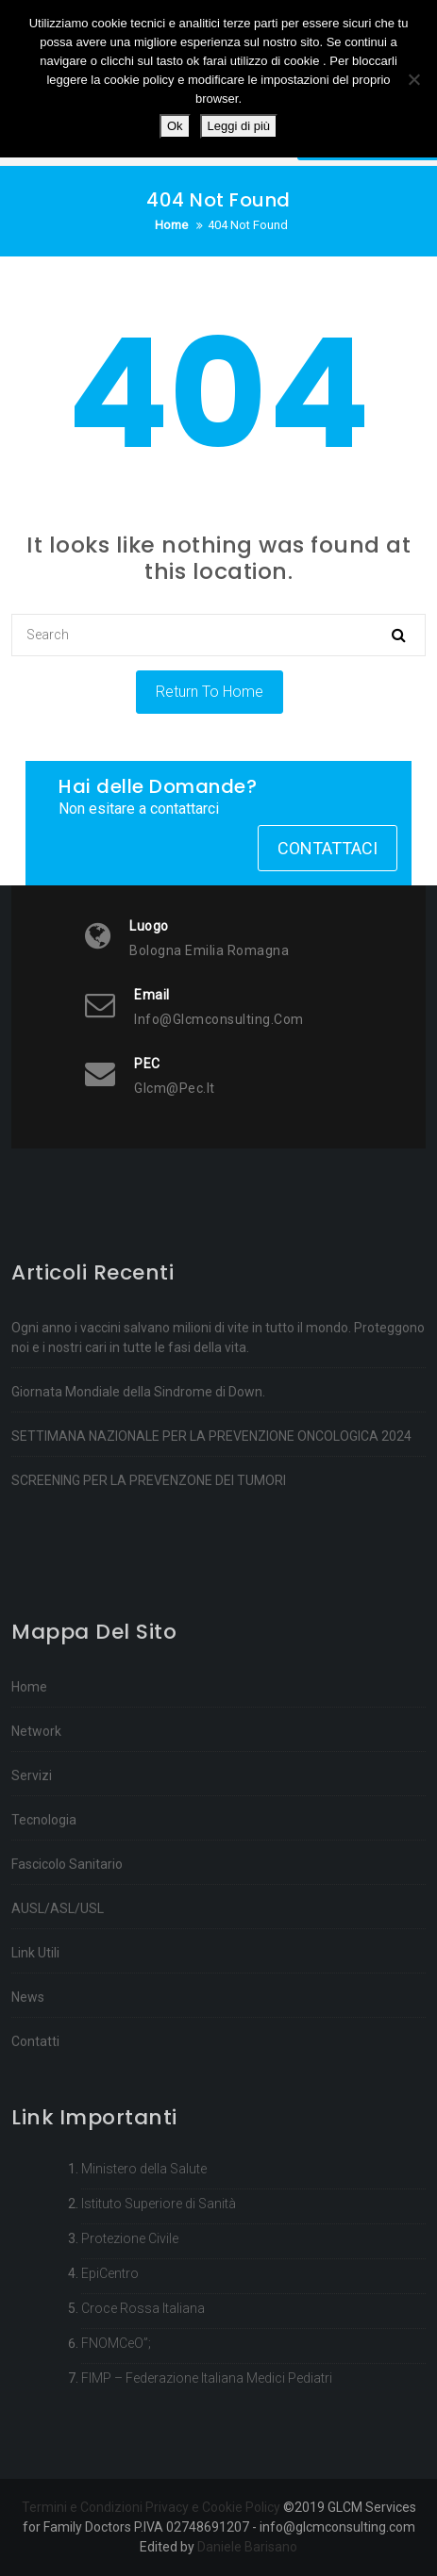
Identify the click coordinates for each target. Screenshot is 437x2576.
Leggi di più (239, 126)
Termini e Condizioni (82, 2507)
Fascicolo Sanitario (67, 1989)
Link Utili (35, 2078)
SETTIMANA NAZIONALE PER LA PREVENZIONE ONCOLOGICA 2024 (211, 1506)
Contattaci (327, 848)
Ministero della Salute (144, 2253)
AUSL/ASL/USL (57, 2033)
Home (29, 1812)
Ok (175, 126)
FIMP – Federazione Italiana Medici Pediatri (206, 2462)
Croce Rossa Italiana (143, 2393)
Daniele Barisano (247, 2546)
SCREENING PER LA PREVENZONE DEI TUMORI (148, 1551)
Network (36, 1856)
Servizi (31, 1900)
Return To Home (209, 692)
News (27, 2122)
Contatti (35, 2166)
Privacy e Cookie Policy (212, 2507)
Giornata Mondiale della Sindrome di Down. (138, 1462)
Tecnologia (43, 1945)
